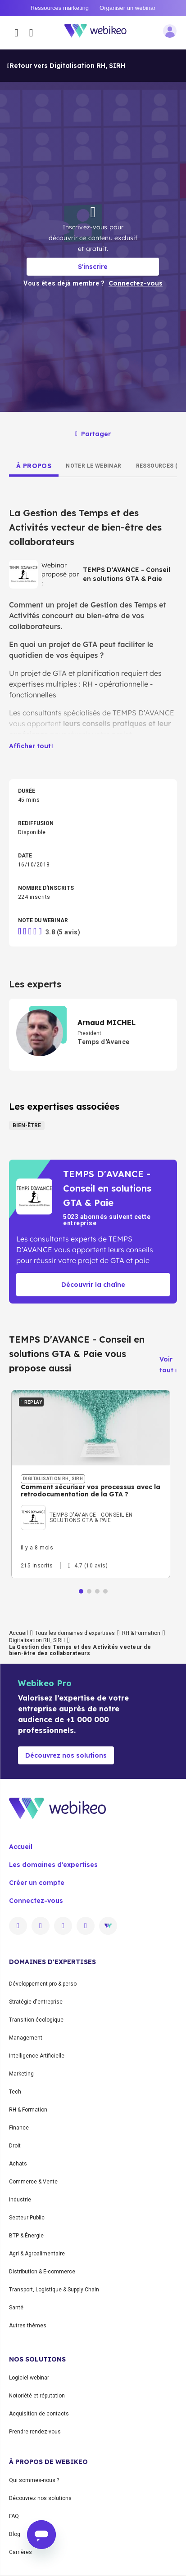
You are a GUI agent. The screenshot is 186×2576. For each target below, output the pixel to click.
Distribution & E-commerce (42, 2271)
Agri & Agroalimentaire (37, 2253)
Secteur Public (27, 2217)
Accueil (18, 1633)
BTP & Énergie (26, 2235)
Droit (15, 2146)
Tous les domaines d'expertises (75, 1633)
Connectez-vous (36, 1901)
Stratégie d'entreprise (36, 2002)
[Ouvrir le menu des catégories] (16, 32)
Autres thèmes (27, 2325)
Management (25, 2038)
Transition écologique (36, 2020)
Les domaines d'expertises (53, 1865)
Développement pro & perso (43, 1984)
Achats (18, 2164)
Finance (19, 2128)
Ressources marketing (60, 7)
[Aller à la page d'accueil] (100, 32)
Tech (15, 2092)
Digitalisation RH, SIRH (37, 1640)
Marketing (21, 2074)
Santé (16, 2307)
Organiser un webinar (127, 7)
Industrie (20, 2200)
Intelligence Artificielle (36, 2056)
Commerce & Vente (33, 2182)
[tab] (34, 466)
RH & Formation (141, 1633)
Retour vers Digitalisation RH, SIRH (66, 66)
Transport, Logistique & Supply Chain (54, 2289)
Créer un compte (36, 1883)
